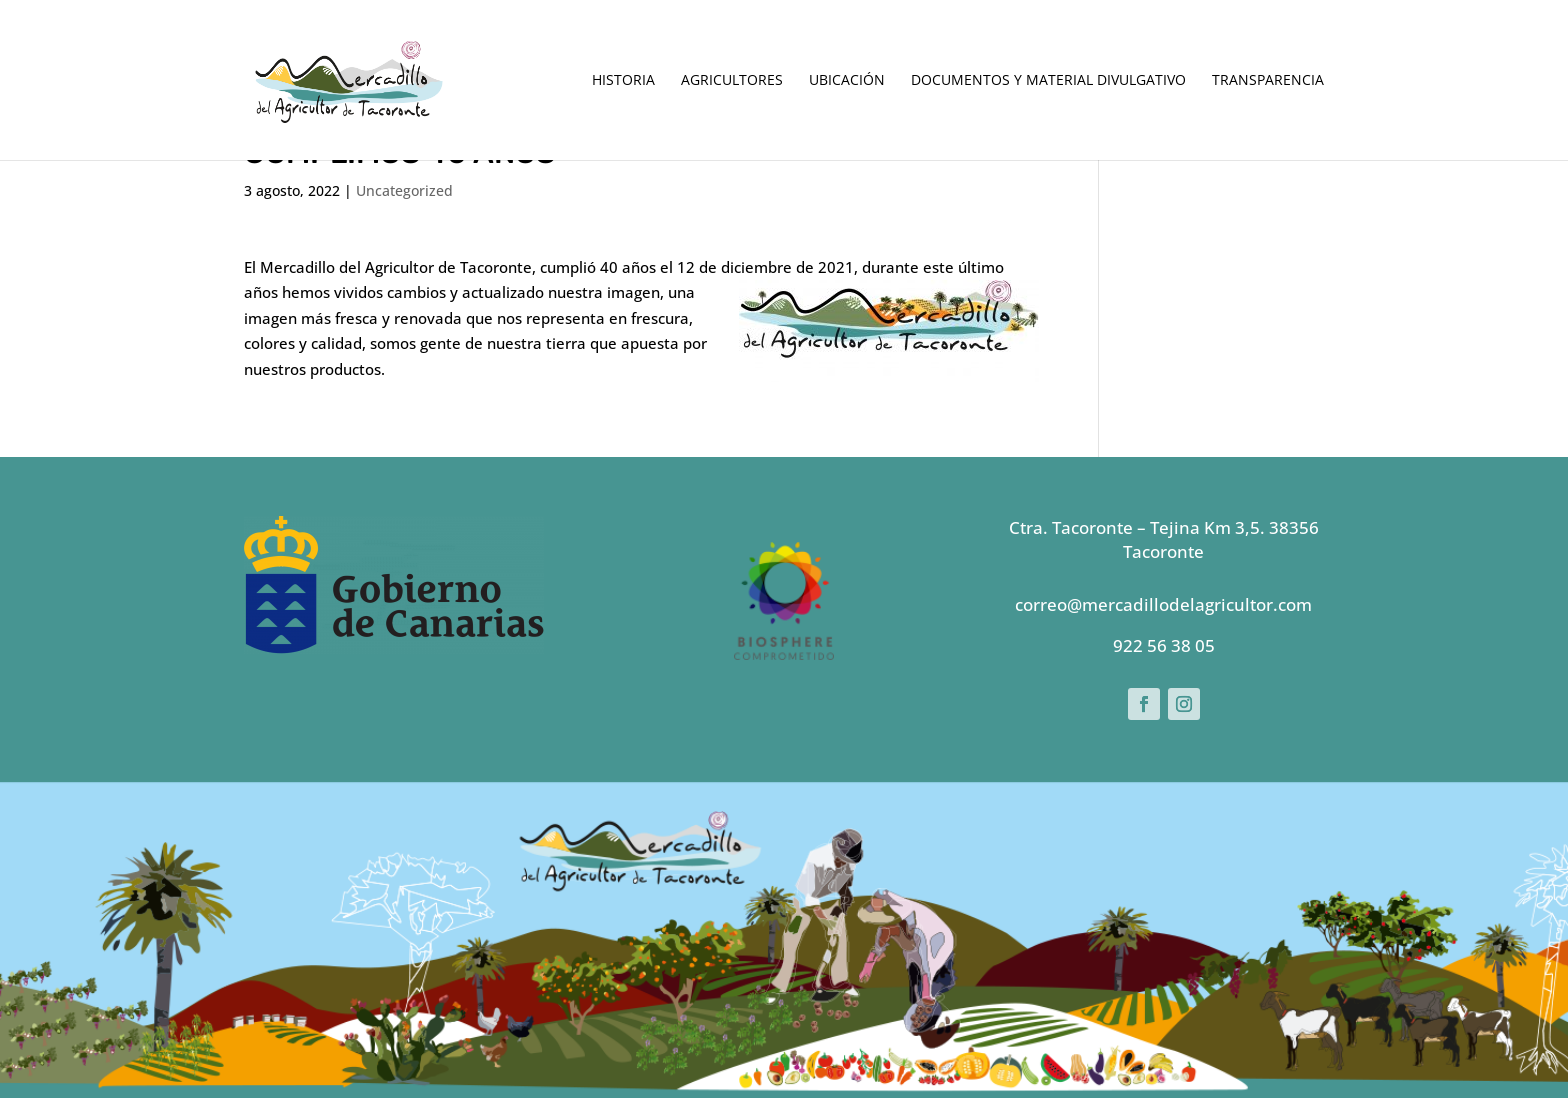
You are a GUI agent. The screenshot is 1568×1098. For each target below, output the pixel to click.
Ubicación (847, 81)
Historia (623, 81)
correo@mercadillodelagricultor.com (1163, 604)
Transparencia (1268, 81)
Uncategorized (404, 190)
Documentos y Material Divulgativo (1048, 81)
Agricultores (732, 81)
